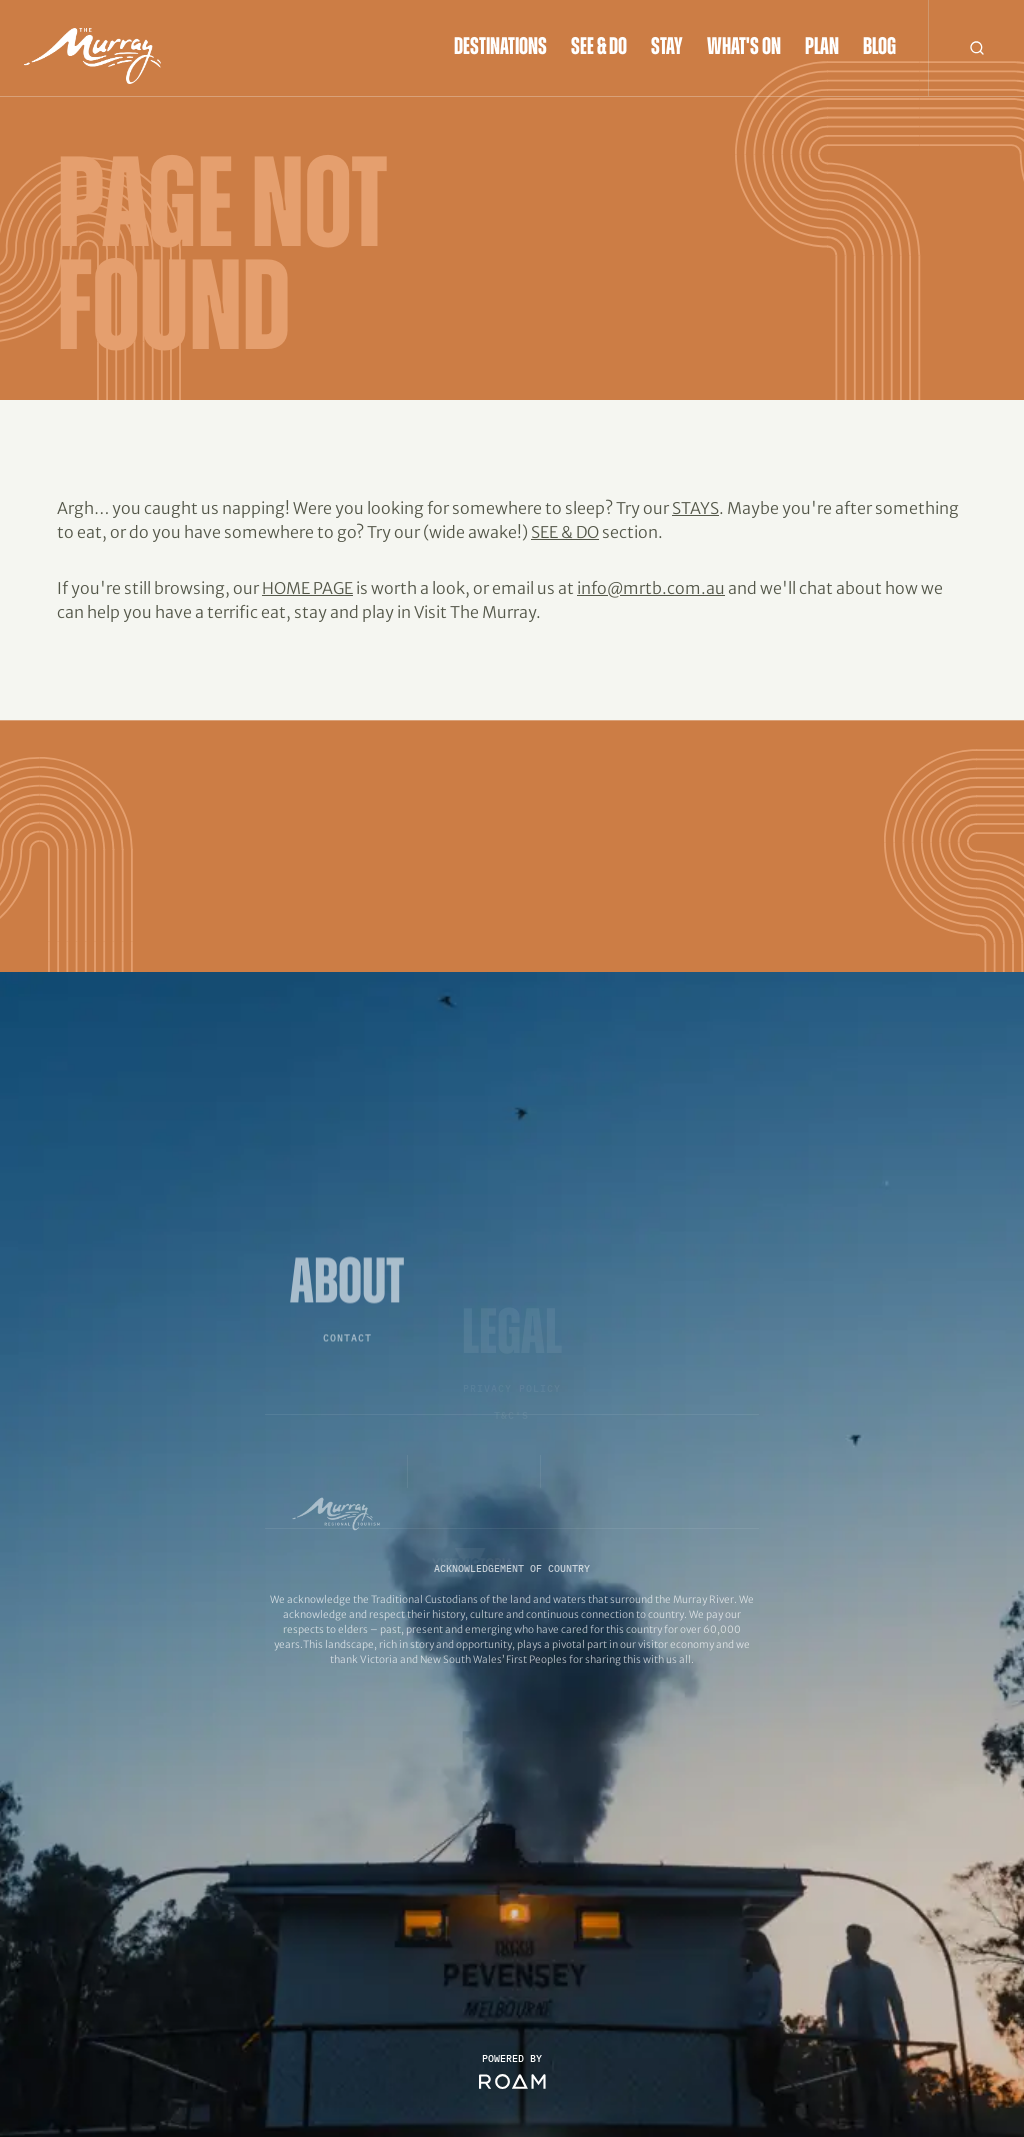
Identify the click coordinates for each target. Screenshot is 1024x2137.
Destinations (500, 48)
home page (307, 588)
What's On (744, 48)
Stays (695, 508)
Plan (822, 48)
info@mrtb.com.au (651, 588)
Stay (667, 48)
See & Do (599, 48)
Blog (879, 48)
